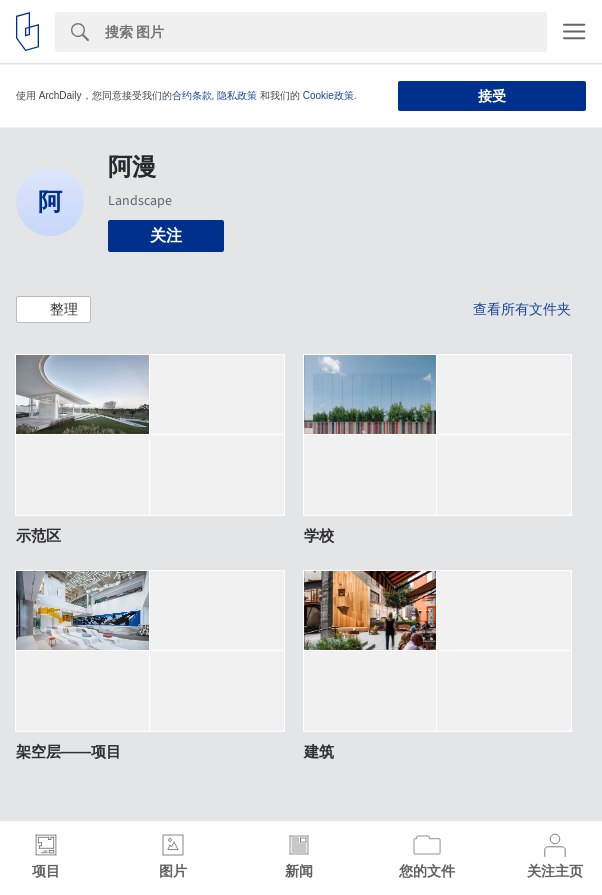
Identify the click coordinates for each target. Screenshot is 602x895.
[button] (53, 310)
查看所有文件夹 (522, 309)
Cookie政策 (328, 95)
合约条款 (192, 95)
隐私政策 (237, 95)
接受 (492, 96)
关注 (166, 235)
